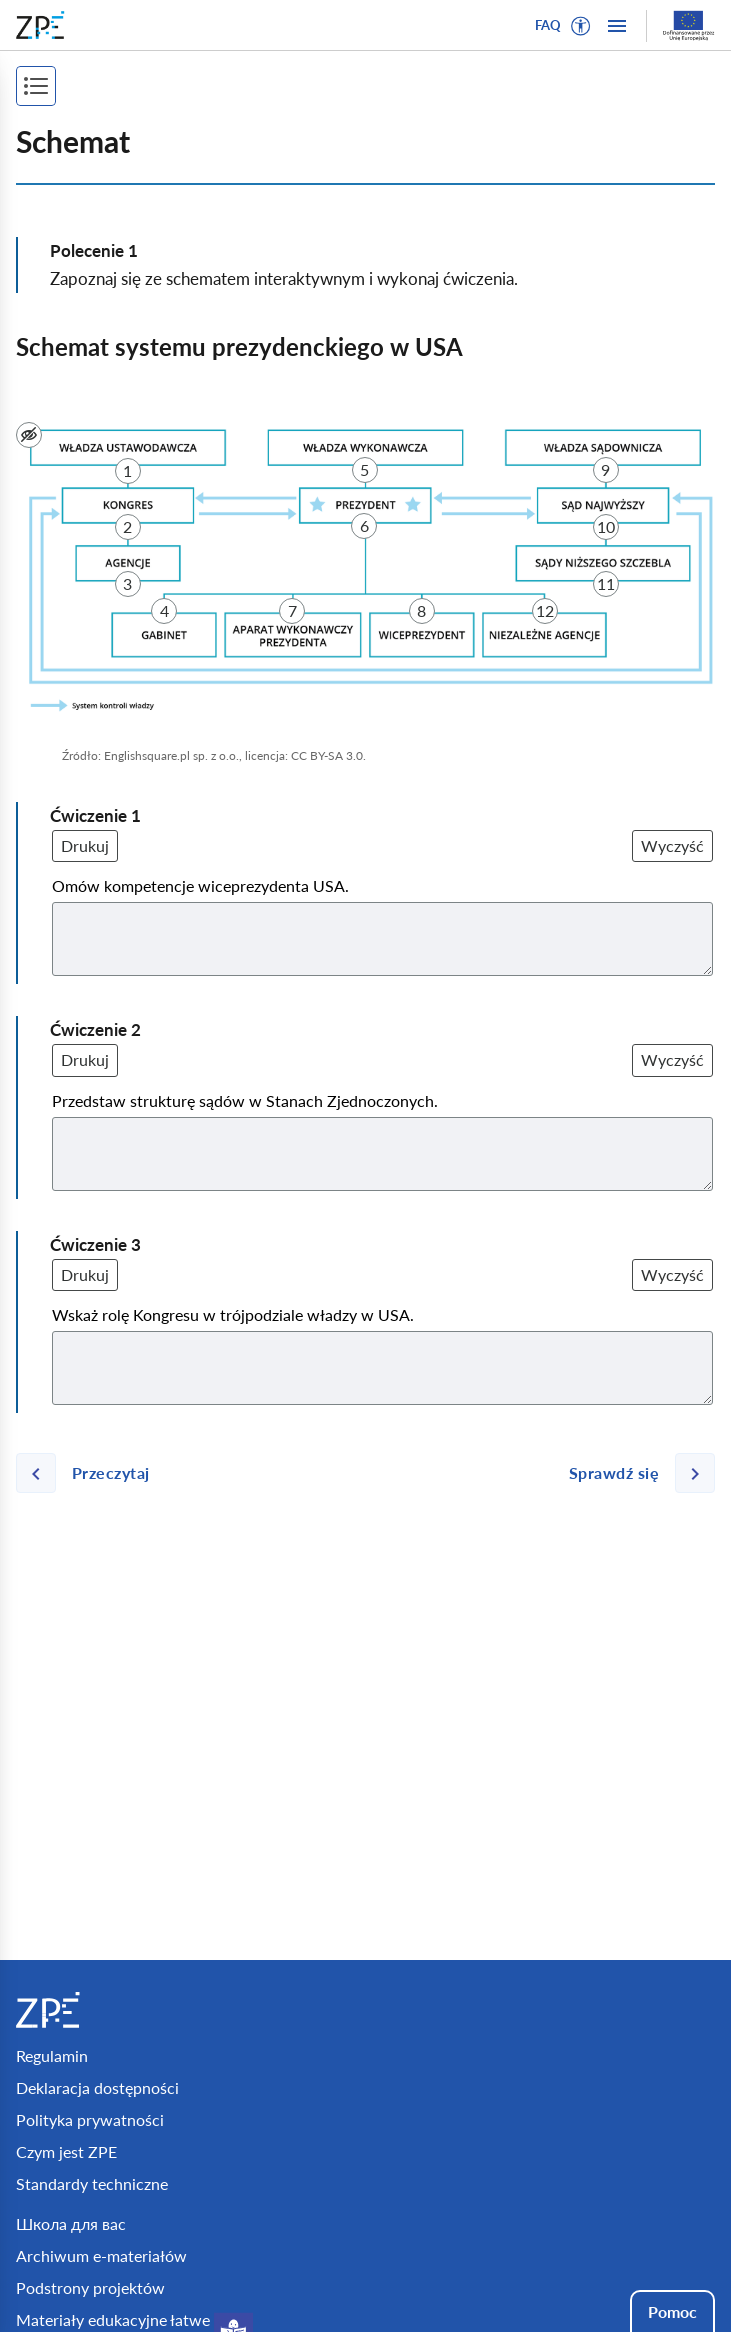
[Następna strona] (634, 1473)
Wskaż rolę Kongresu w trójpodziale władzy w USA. (233, 1314)
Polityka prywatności (90, 2119)
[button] (581, 26)
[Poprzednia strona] (91, 1473)
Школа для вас (71, 2223)
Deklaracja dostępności (97, 2087)
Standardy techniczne (92, 2183)
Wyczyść (672, 845)
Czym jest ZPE (66, 2151)
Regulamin (52, 2055)
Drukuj (85, 845)
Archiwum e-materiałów (101, 2255)
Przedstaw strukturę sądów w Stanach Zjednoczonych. (245, 1100)
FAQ (548, 25)
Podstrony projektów (90, 2287)
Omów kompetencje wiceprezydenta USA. (200, 885)
